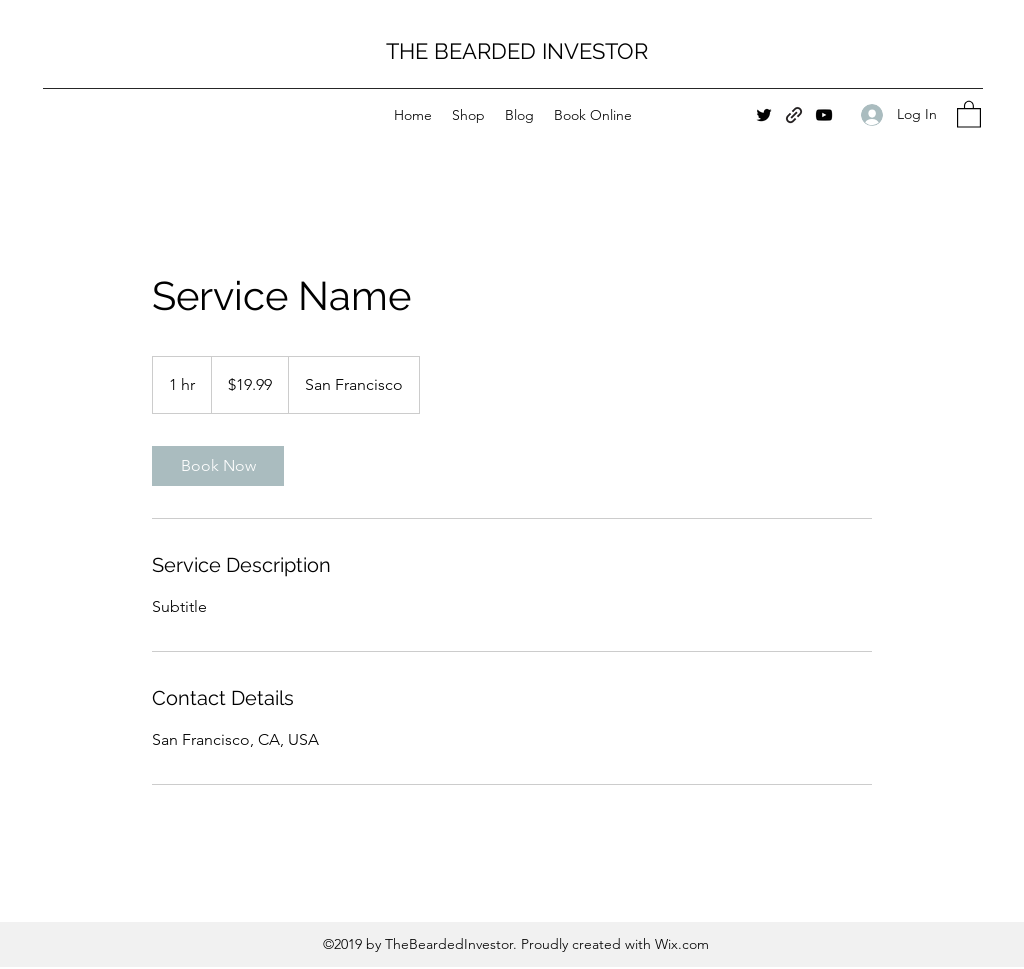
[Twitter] (764, 115)
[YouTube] (824, 115)
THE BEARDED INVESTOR (517, 51)
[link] (218, 466)
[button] (969, 113)
